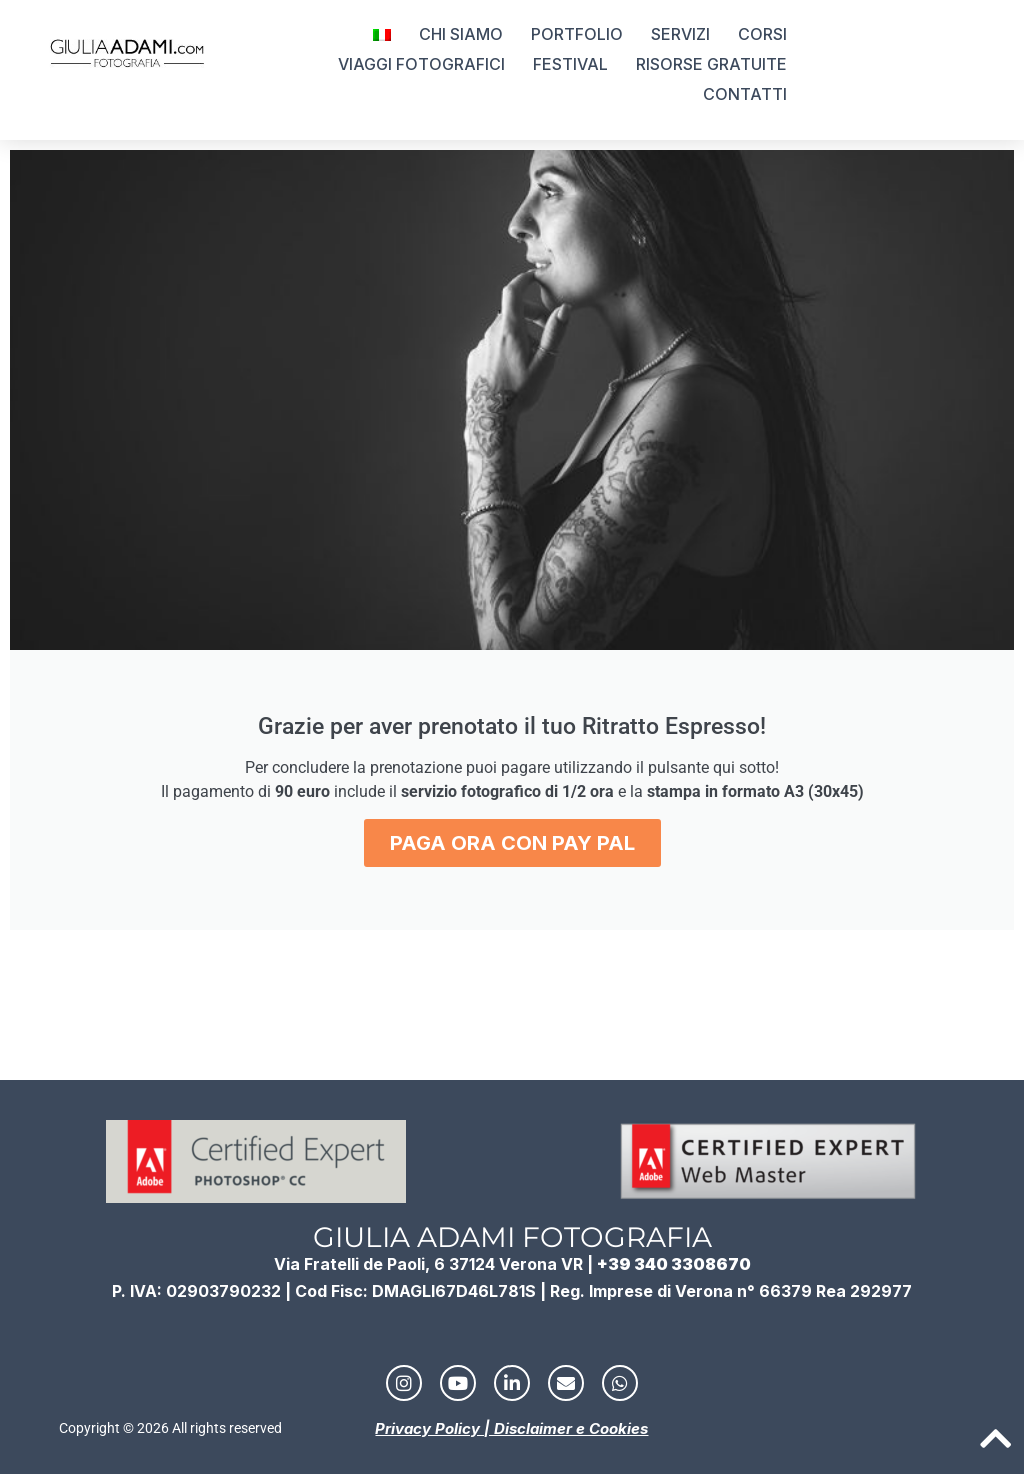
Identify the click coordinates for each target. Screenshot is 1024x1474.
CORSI (762, 34)
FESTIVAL (570, 64)
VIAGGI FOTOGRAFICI (421, 64)
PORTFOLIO (577, 34)
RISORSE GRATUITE (711, 64)
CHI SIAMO (461, 34)
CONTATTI (745, 94)
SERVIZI (680, 34)
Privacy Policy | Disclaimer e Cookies (511, 1428)
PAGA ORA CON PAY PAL (512, 843)
